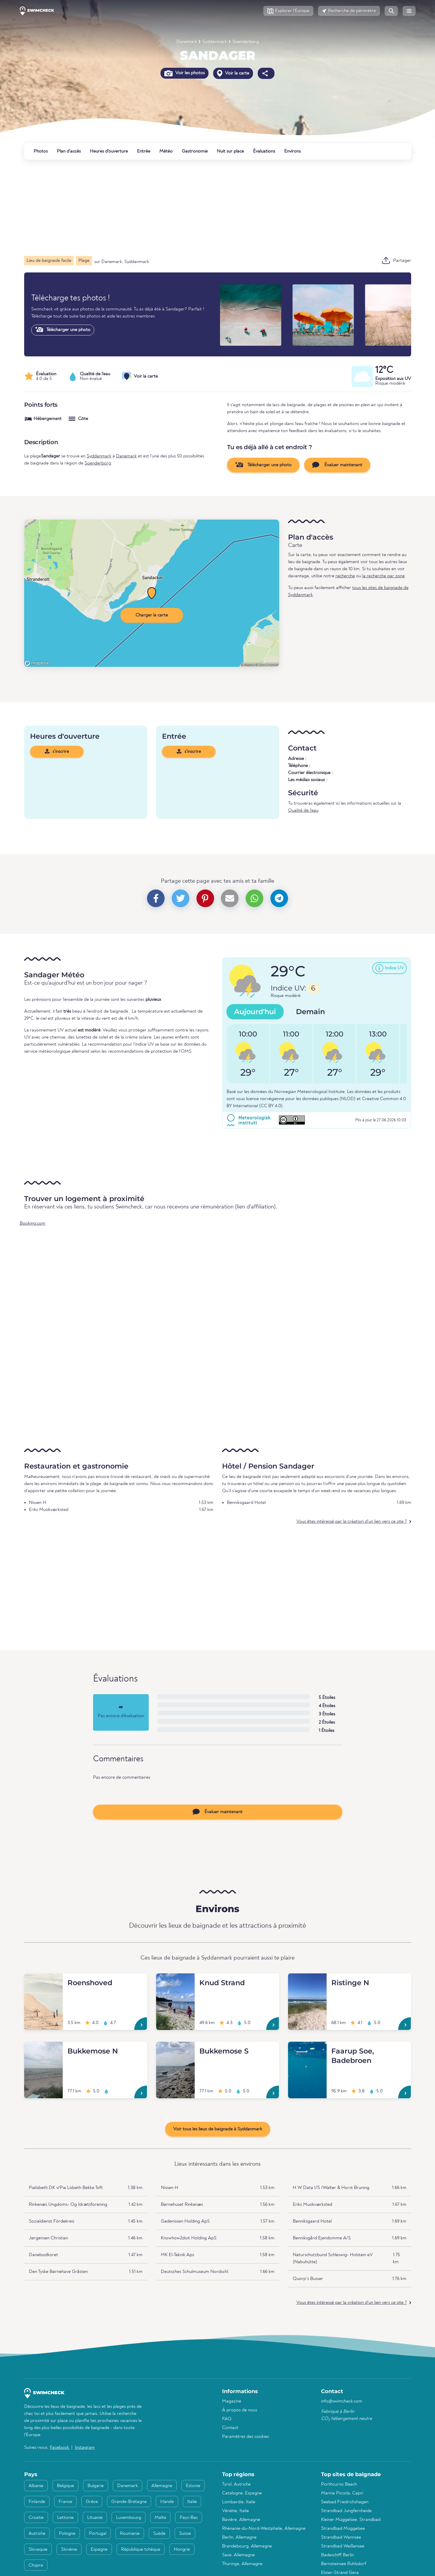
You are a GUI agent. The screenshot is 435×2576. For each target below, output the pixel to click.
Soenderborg (245, 41)
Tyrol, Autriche (236, 2484)
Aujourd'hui (255, 1011)
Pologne (67, 2533)
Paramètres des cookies (245, 2436)
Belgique (65, 2486)
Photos (41, 151)
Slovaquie (38, 2549)
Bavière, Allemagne (241, 2519)
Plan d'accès (69, 151)
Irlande (167, 2501)
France (65, 2501)
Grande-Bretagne (129, 2501)
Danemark (186, 41)
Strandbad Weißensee (342, 2546)
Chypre (36, 2565)
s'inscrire (57, 751)
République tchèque (140, 2549)
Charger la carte (151, 615)
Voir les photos (184, 73)
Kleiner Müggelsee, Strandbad (351, 2519)
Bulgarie (95, 2486)
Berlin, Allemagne (239, 2537)
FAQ (226, 2419)
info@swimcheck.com (341, 2401)
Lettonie (65, 2517)
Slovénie (69, 2549)
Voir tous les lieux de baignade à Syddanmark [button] (217, 2129)
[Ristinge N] (307, 1980)
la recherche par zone (383, 576)
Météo (166, 151)
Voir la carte (233, 73)
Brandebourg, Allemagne (247, 2546)
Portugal (97, 2533)
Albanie (36, 2486)
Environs (292, 151)
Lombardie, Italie (238, 2502)
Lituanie (94, 2517)
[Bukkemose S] (175, 2049)
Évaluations (264, 151)
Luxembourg (128, 2517)
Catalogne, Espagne (242, 2493)
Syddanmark (214, 41)
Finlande (37, 2501)
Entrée (143, 151)
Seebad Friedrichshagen (344, 2502)
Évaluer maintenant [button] (337, 464)
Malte (160, 2517)
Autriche (37, 2533)
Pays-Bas (189, 2517)
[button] (288, 11)
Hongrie (182, 2549)
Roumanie (130, 2533)
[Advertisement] (201, 207)
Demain (310, 1011)
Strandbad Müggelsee (343, 2528)
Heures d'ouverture (109, 151)
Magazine (231, 2401)
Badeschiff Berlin (337, 2555)
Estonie (193, 2486)
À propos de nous (239, 2410)
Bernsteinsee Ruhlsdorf (343, 2564)
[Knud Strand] (175, 1980)
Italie (192, 2501)
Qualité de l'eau (303, 810)
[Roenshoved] (43, 1980)
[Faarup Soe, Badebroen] (307, 2049)
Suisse (185, 2533)
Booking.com (32, 1223)
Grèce (92, 2501)
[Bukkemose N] (43, 2049)
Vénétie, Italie (235, 2511)
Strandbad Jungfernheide (346, 2511)
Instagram (85, 2447)
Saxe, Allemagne (238, 2555)
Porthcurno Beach (339, 2484)
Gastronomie (195, 151)
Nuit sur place (230, 151)
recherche (345, 576)
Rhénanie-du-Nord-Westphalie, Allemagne (263, 2528)
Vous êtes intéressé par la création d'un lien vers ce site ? (351, 1521)
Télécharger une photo (62, 329)
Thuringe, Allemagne (242, 2564)
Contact (230, 2427)
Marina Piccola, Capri (342, 2493)
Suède (159, 2533)
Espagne (99, 2549)
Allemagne (161, 2486)
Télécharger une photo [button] (263, 464)
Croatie (36, 2517)
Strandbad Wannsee (341, 2537)
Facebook (60, 2447)
